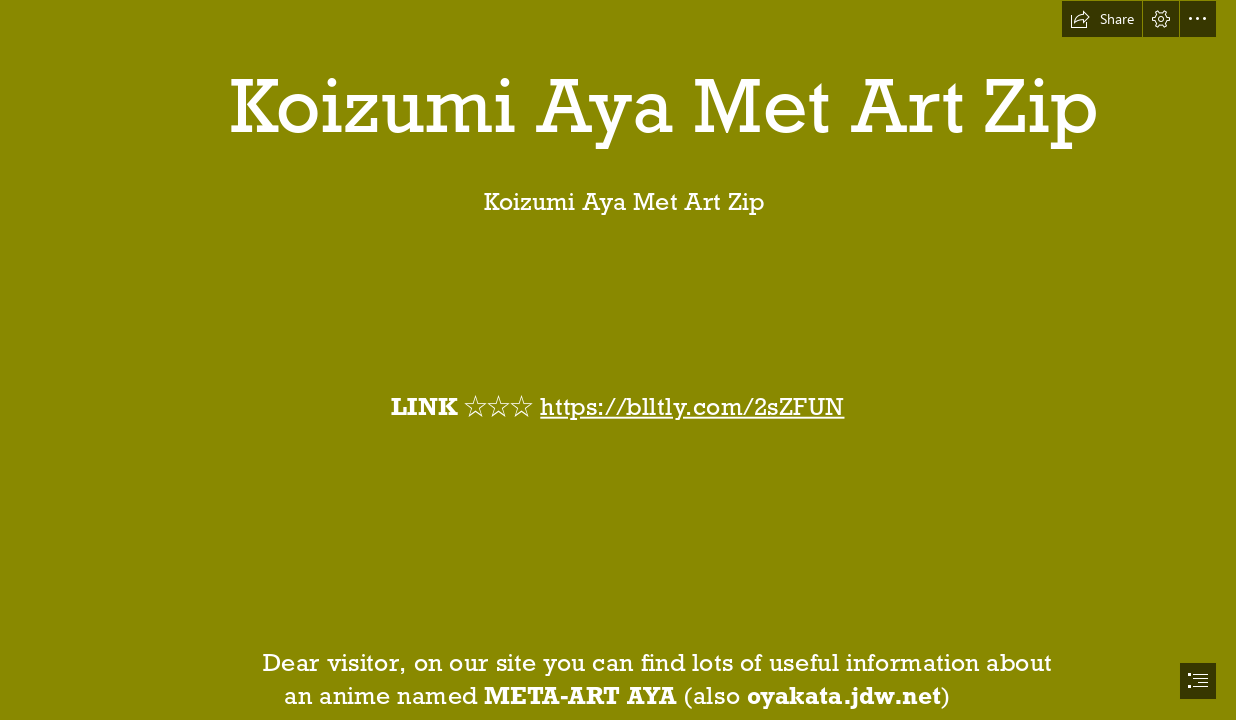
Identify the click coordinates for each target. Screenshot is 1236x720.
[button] (1102, 19)
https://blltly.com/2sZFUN (693, 406)
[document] (618, 360)
